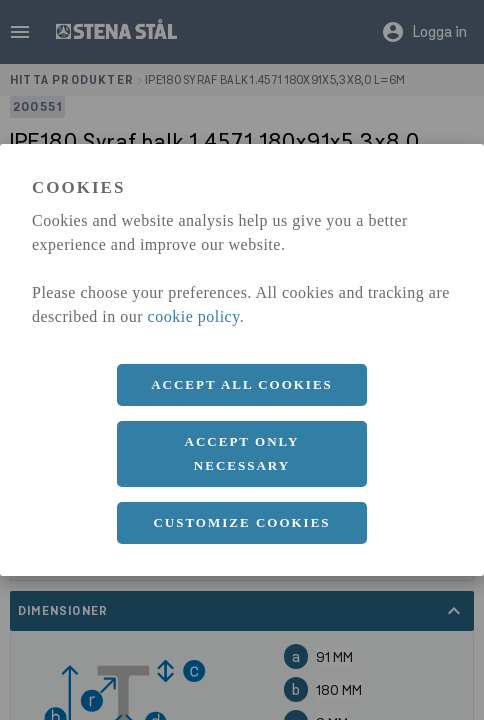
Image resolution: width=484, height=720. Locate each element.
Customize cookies (241, 522)
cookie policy (194, 316)
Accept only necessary (242, 453)
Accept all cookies (242, 384)
